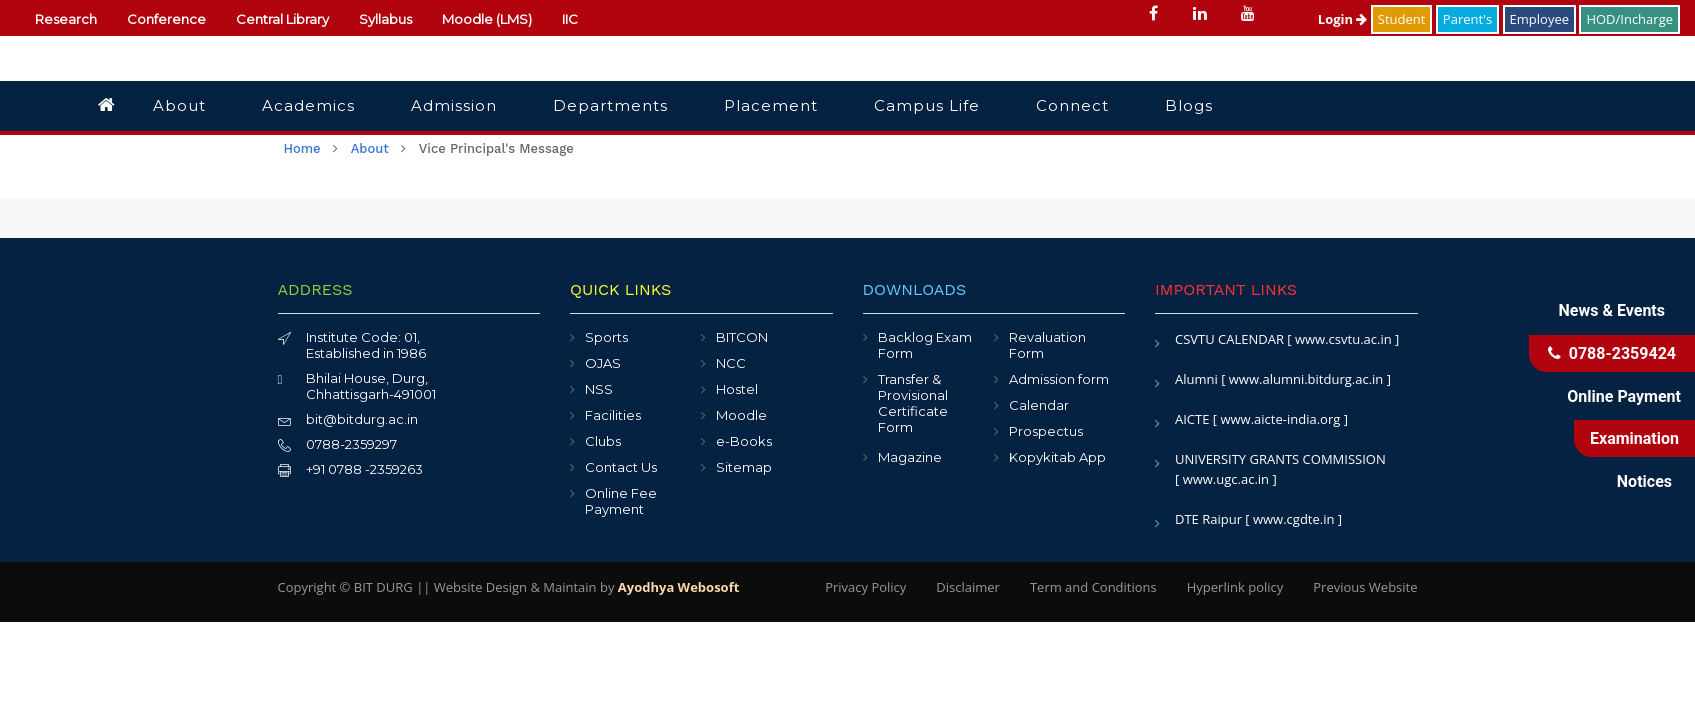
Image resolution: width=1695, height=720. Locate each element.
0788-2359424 (1612, 353)
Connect (1072, 105)
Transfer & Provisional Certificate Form (913, 403)
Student (1402, 19)
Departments (610, 105)
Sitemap (744, 467)
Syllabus (385, 19)
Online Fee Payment (621, 501)
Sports (606, 337)
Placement (771, 105)
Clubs (603, 441)
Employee (1539, 19)
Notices (1644, 481)
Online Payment (1624, 396)
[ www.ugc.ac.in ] (1226, 479)
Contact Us (621, 467)
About (179, 105)
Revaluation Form (1047, 345)
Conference (166, 19)
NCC (731, 363)
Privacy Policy (865, 587)
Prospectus (1046, 431)
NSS (599, 389)
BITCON (742, 337)
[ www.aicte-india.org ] (1280, 419)
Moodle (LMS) (487, 19)
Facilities (613, 415)
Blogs (1189, 105)
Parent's (1467, 19)
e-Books (744, 441)
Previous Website (1365, 587)
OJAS (603, 363)
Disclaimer (968, 587)
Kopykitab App (1057, 457)
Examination (1634, 438)
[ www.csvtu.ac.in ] (1343, 339)
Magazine (910, 457)
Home (302, 148)
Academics (308, 105)
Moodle (741, 415)
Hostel (737, 389)
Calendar (1039, 405)
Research (66, 19)
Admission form (1059, 379)
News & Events (1612, 310)
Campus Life (927, 105)
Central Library (282, 19)
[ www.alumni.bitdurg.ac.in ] (1306, 379)
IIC (570, 19)
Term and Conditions (1093, 587)
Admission (454, 105)
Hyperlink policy (1235, 587)
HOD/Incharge (1629, 19)
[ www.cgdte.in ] (1293, 519)
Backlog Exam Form (925, 345)
